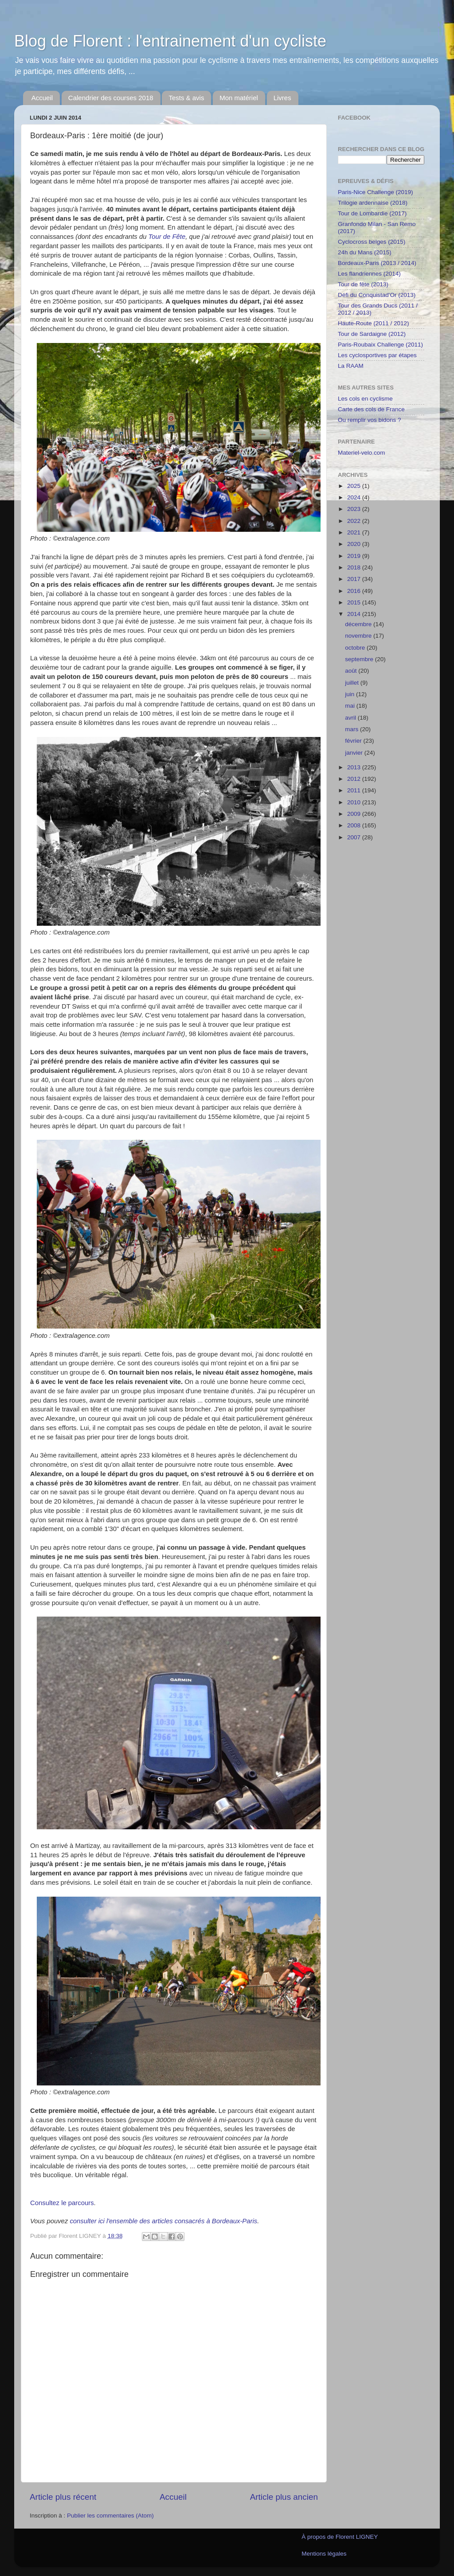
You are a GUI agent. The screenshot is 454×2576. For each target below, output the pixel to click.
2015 (354, 602)
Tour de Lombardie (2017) (372, 213)
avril (351, 717)
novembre (359, 635)
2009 (354, 814)
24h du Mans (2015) (364, 252)
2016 (354, 591)
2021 (354, 532)
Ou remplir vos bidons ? (369, 420)
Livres (282, 97)
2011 (354, 790)
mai (350, 705)
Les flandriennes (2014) (369, 273)
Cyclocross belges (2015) (371, 241)
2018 (354, 567)
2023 (354, 509)
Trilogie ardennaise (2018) (372, 202)
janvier (354, 752)
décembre (359, 624)
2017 (354, 579)
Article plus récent (63, 2497)
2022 (354, 521)
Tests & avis (186, 97)
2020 (354, 544)
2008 (354, 825)
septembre (360, 659)
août (351, 670)
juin (350, 694)
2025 (354, 486)
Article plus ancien (284, 2497)
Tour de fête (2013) (363, 284)
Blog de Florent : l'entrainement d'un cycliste (170, 41)
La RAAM (351, 365)
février (354, 740)
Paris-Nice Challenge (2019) (375, 192)
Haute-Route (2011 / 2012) (373, 323)
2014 (354, 614)
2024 (354, 497)
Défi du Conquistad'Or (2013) (376, 295)
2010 (354, 802)
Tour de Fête (167, 236)
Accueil (42, 97)
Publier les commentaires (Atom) (110, 2515)
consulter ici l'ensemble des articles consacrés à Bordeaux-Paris (163, 2221)
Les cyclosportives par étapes (377, 355)
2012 (354, 779)
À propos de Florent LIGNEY (339, 2536)
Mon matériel (238, 97)
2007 (354, 837)
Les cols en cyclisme (365, 398)
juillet (352, 682)
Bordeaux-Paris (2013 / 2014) (377, 263)
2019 (354, 556)
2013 (354, 767)
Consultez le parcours (62, 2202)
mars (352, 729)
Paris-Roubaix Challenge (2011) (380, 344)
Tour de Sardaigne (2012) (372, 334)
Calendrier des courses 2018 (110, 97)
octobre (356, 647)
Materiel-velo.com (361, 452)
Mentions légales (323, 2553)
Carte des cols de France (371, 409)
